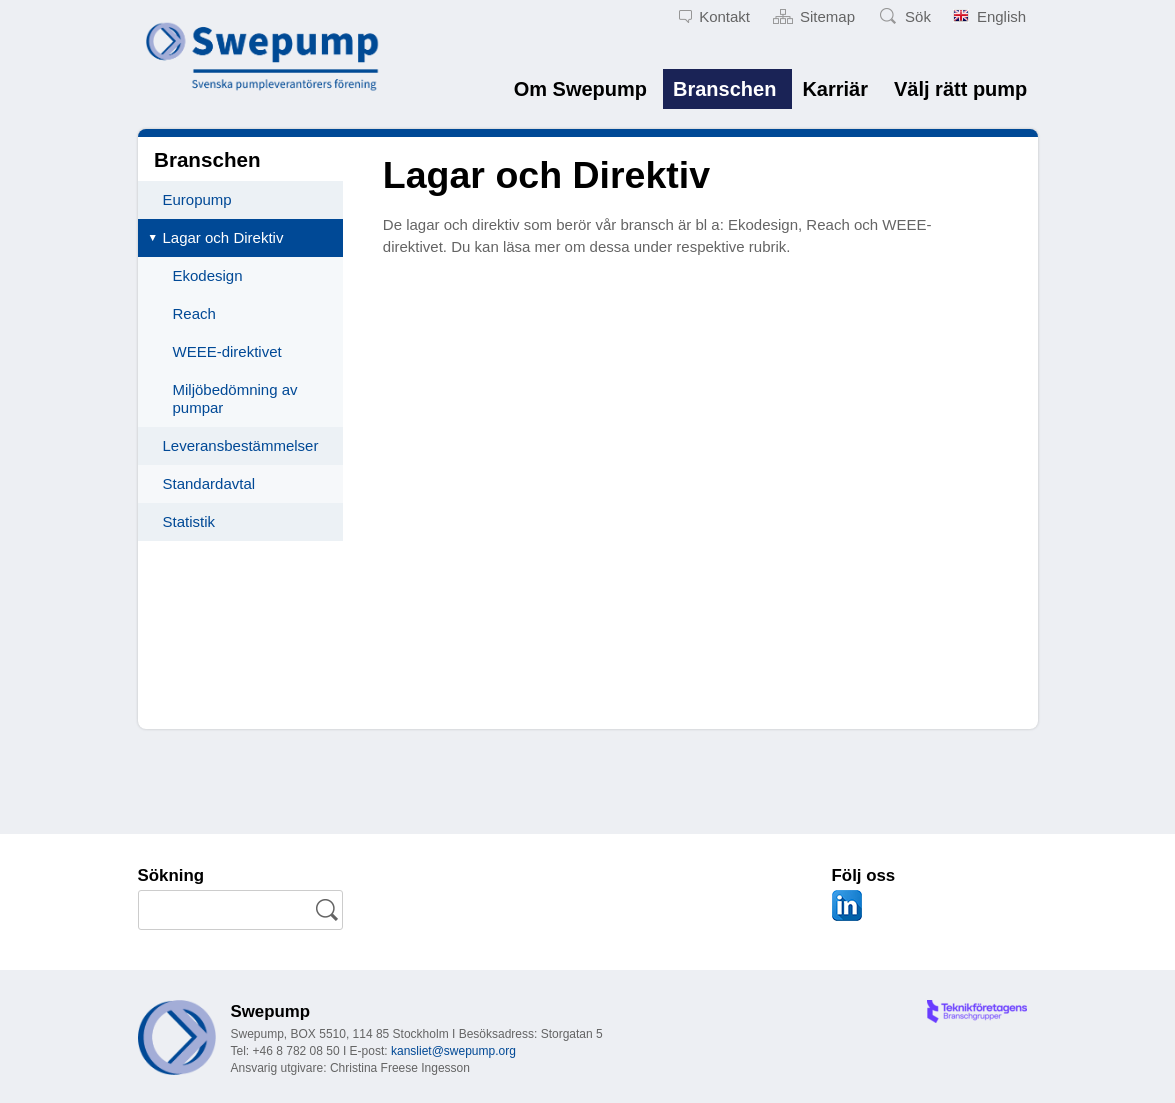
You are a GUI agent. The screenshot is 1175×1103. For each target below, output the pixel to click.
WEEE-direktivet (227, 351)
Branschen (724, 89)
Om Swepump (580, 89)
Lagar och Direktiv (223, 237)
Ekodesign (208, 275)
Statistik (189, 521)
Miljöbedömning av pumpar (235, 398)
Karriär (835, 89)
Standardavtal (209, 483)
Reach (194, 313)
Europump (197, 199)
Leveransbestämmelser (241, 445)
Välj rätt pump (960, 89)
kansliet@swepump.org (453, 1051)
